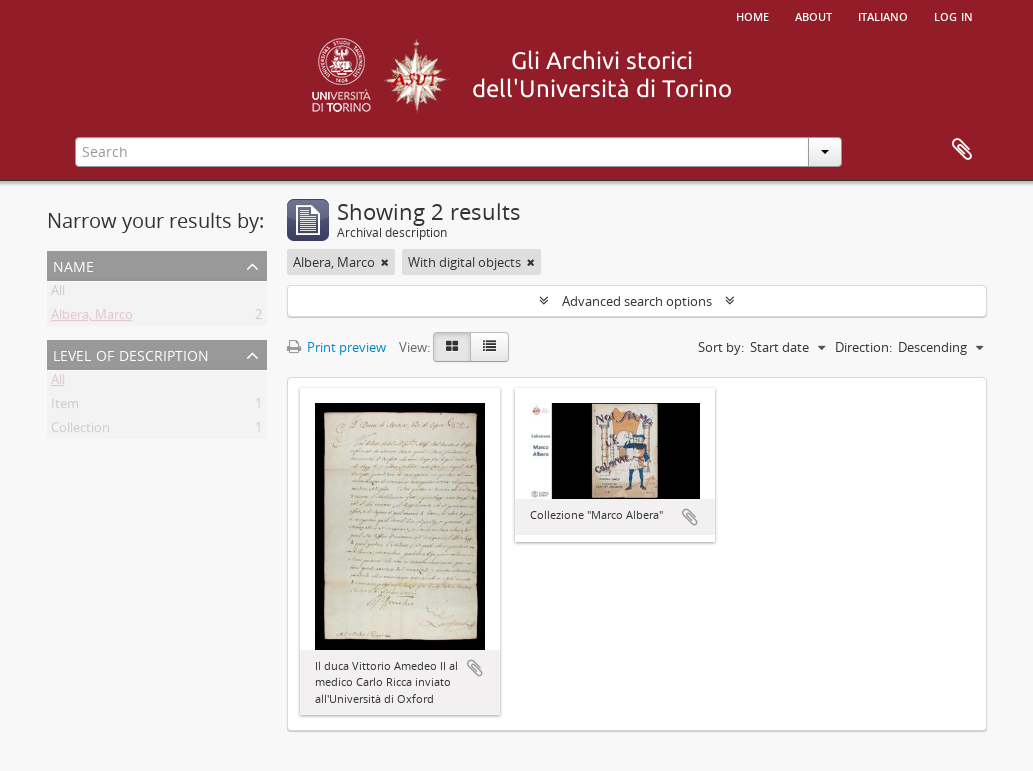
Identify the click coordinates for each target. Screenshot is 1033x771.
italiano (883, 15)
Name (73, 264)
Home (752, 15)
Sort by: (721, 347)
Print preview (336, 347)
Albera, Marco (92, 318)
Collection (80, 431)
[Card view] (452, 347)
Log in (953, 15)
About (813, 15)
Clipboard (962, 150)
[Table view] (489, 347)
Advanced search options (637, 301)
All (58, 294)
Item (65, 407)
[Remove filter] (385, 262)
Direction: (863, 347)
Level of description (131, 353)
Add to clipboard (475, 668)
